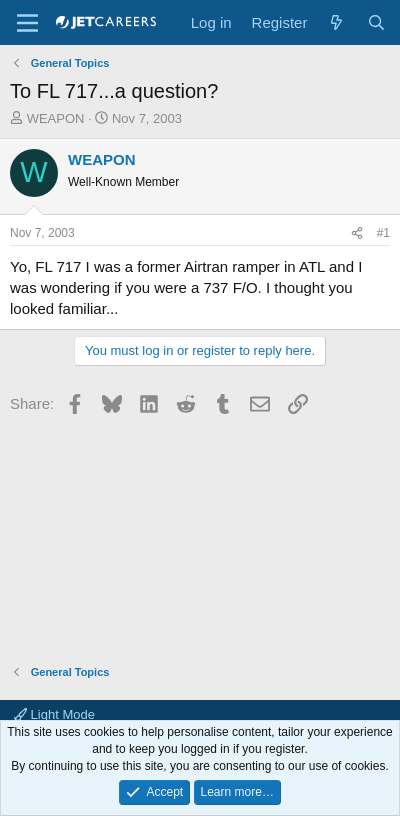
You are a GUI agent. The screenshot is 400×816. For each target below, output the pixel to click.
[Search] (376, 22)
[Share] (357, 233)
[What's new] (336, 22)
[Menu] (27, 23)
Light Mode (54, 714)
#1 (383, 233)
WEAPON (56, 118)
